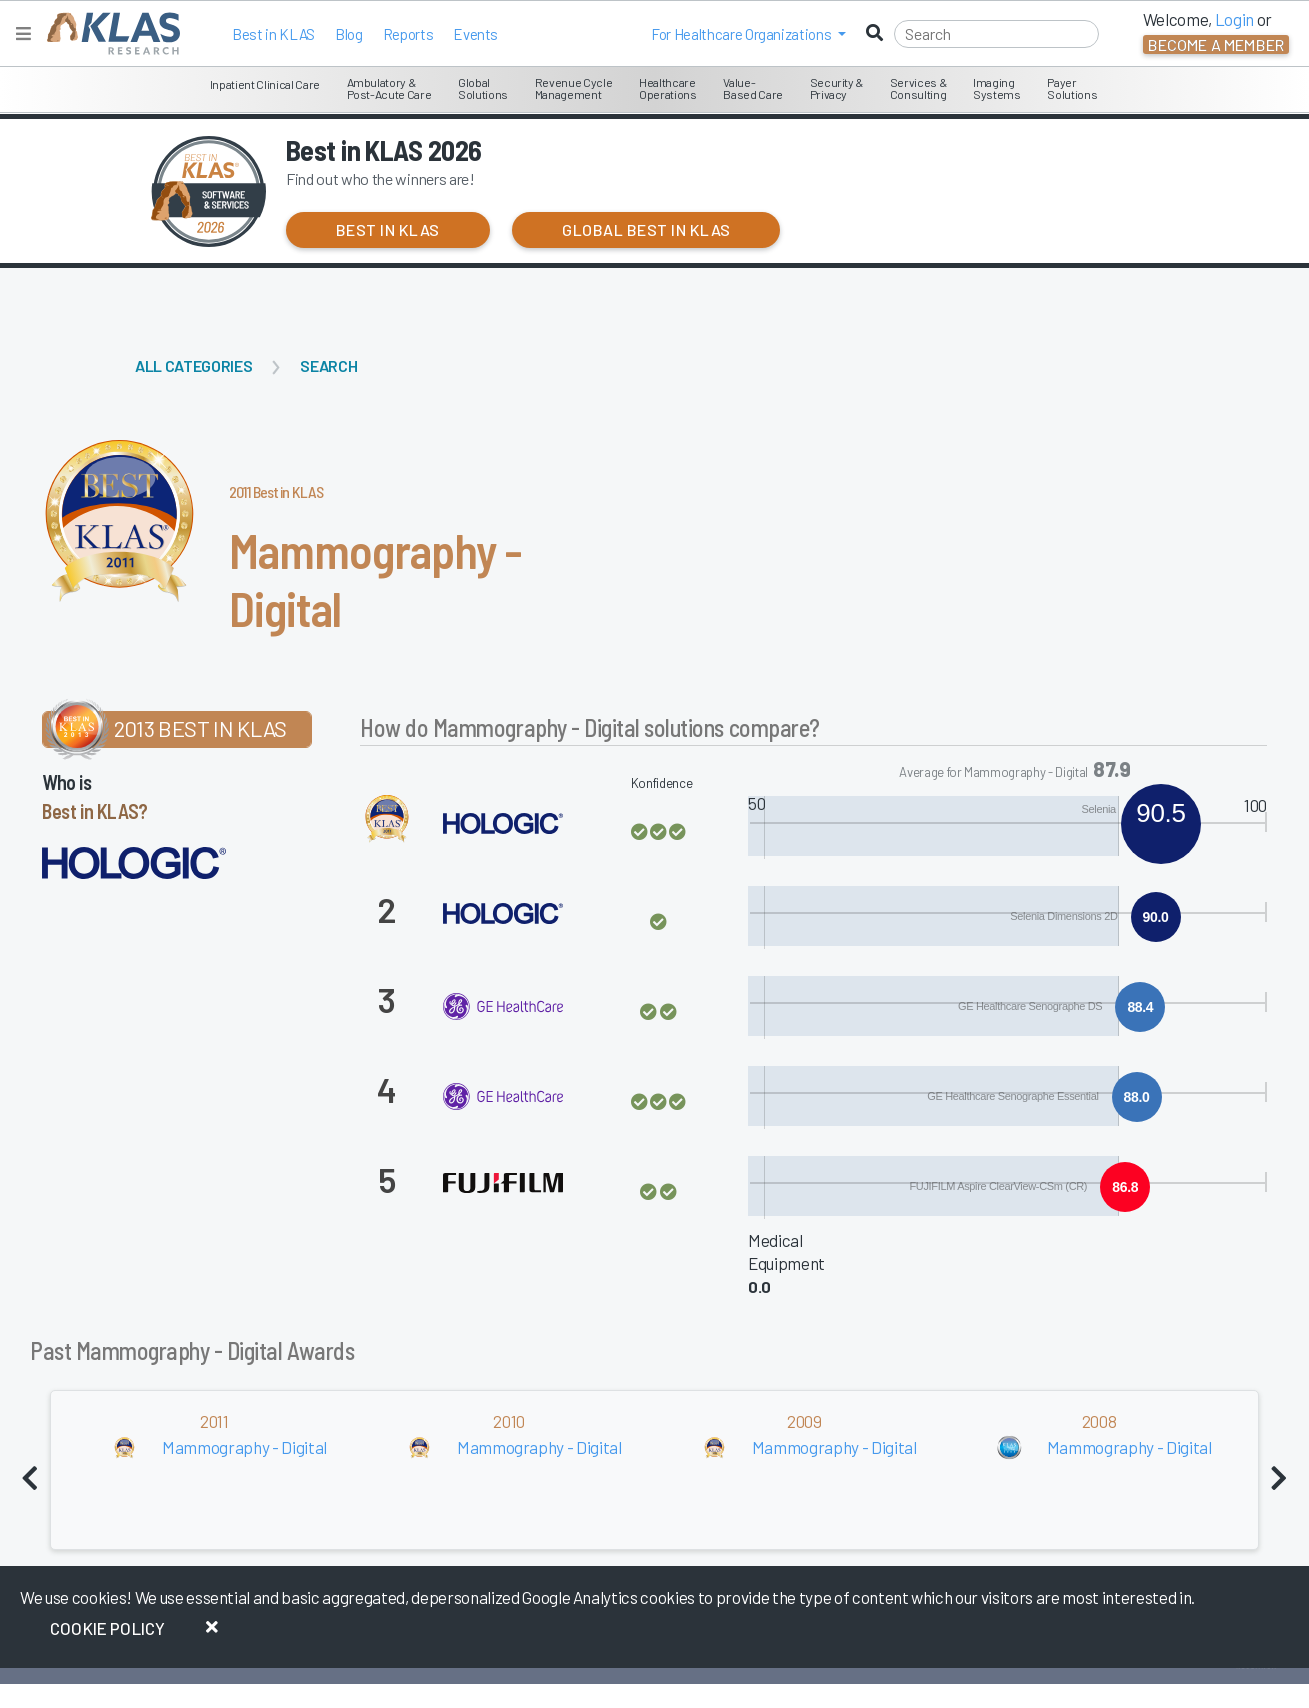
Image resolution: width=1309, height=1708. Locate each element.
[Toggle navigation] (23, 33)
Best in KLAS (273, 34)
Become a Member (1216, 44)
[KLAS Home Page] (108, 33)
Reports (408, 34)
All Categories (193, 365)
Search (328, 365)
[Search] (996, 34)
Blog (349, 34)
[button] (748, 34)
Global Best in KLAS (646, 229)
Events (475, 34)
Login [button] (1234, 19)
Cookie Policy (107, 1628)
